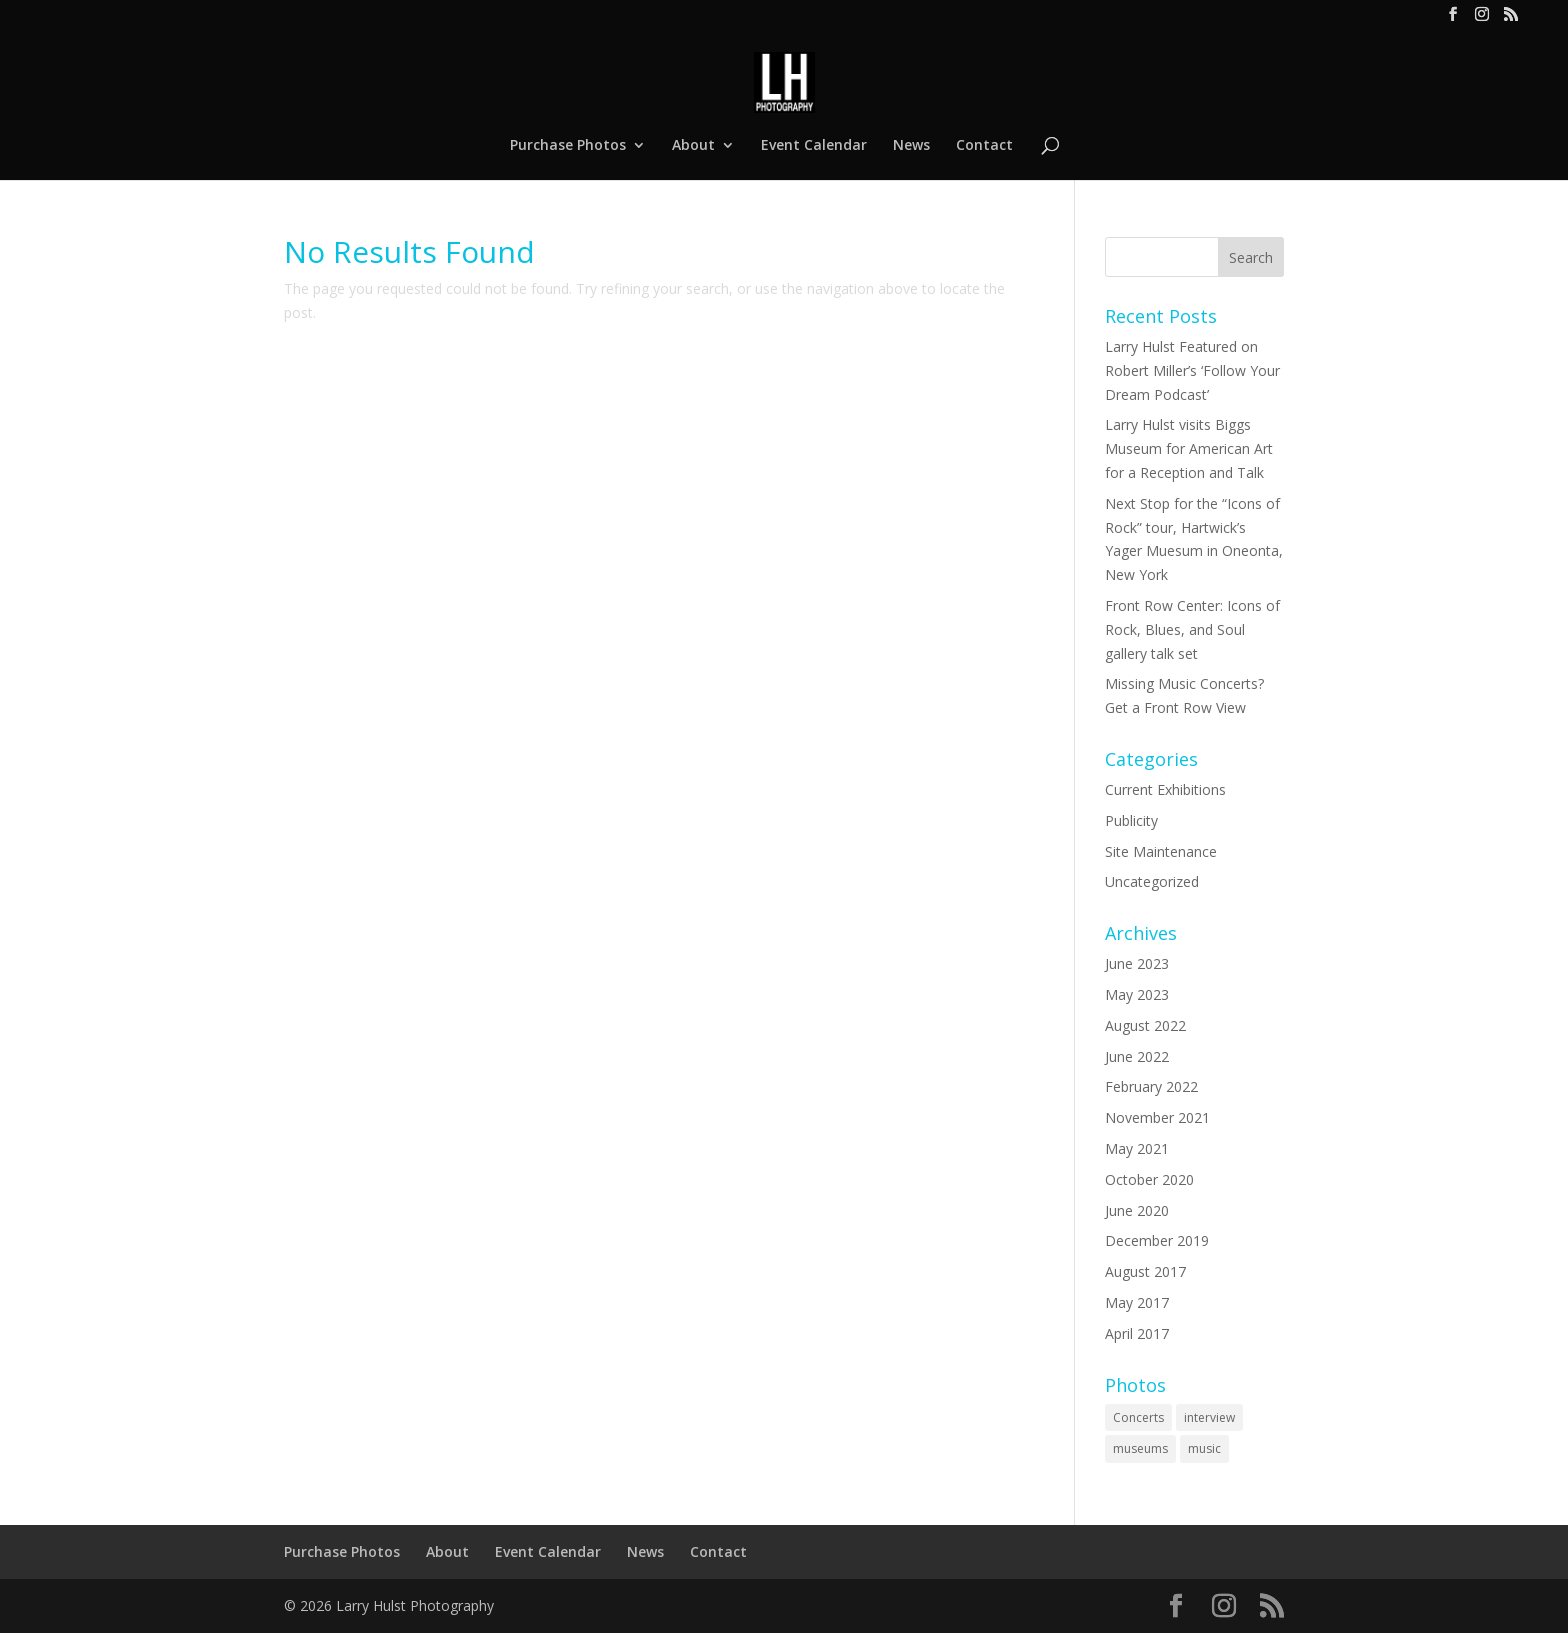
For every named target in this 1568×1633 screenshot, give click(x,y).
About (693, 146)
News (911, 146)
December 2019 (1157, 1240)
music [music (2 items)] (1204, 1448)
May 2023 (1137, 994)
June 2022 (1137, 1056)
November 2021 (1157, 1117)
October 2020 (1149, 1179)
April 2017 (1137, 1333)
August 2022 (1145, 1025)
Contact (984, 146)
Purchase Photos (568, 146)
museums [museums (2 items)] (1140, 1448)
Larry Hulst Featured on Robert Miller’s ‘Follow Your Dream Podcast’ (1192, 370)
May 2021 (1137, 1148)
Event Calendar (814, 146)
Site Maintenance (1161, 851)
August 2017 (1145, 1271)
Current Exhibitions (1165, 789)
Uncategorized (1152, 881)
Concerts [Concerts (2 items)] (1138, 1417)
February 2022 (1151, 1086)
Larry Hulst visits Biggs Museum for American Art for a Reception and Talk (1189, 448)
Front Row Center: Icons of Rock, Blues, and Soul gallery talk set (1192, 629)
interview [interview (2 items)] (1209, 1417)
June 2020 (1137, 1210)
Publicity (1131, 820)
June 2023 (1137, 963)
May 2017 (1137, 1302)
